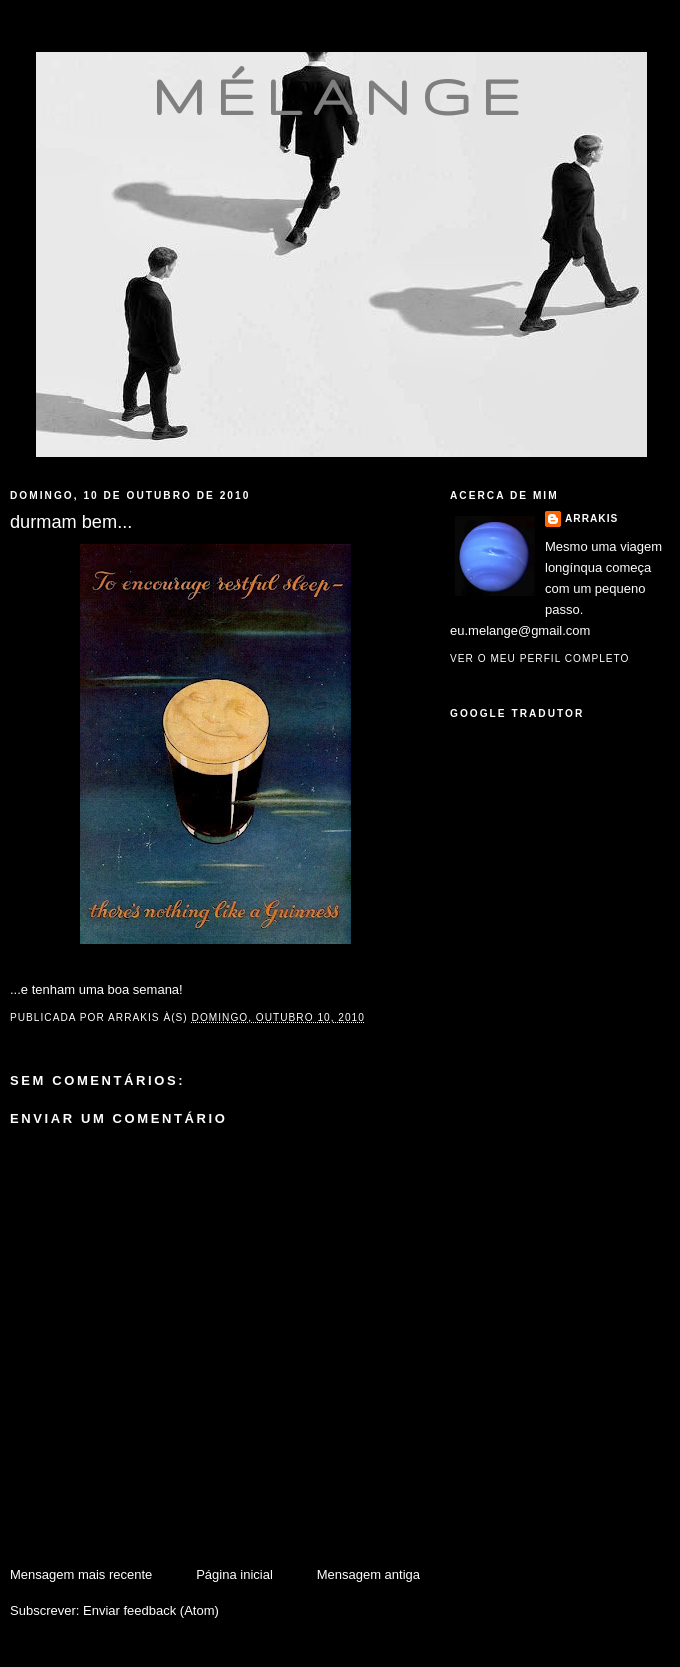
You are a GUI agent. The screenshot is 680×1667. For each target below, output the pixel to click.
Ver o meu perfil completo (540, 658)
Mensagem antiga (368, 1574)
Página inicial (234, 1574)
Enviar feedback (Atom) (151, 1610)
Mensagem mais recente (81, 1574)
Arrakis (591, 518)
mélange (341, 96)
